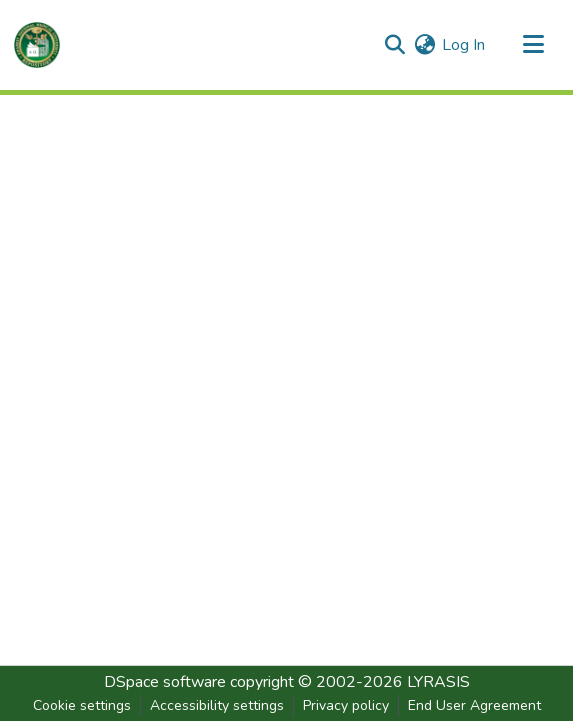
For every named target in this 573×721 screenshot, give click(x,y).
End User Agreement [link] (474, 705)
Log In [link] (463, 45)
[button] (37, 45)
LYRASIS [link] (438, 682)
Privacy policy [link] (346, 705)
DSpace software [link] (165, 682)
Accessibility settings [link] (217, 705)
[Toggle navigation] (533, 45)
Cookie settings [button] (82, 705)
